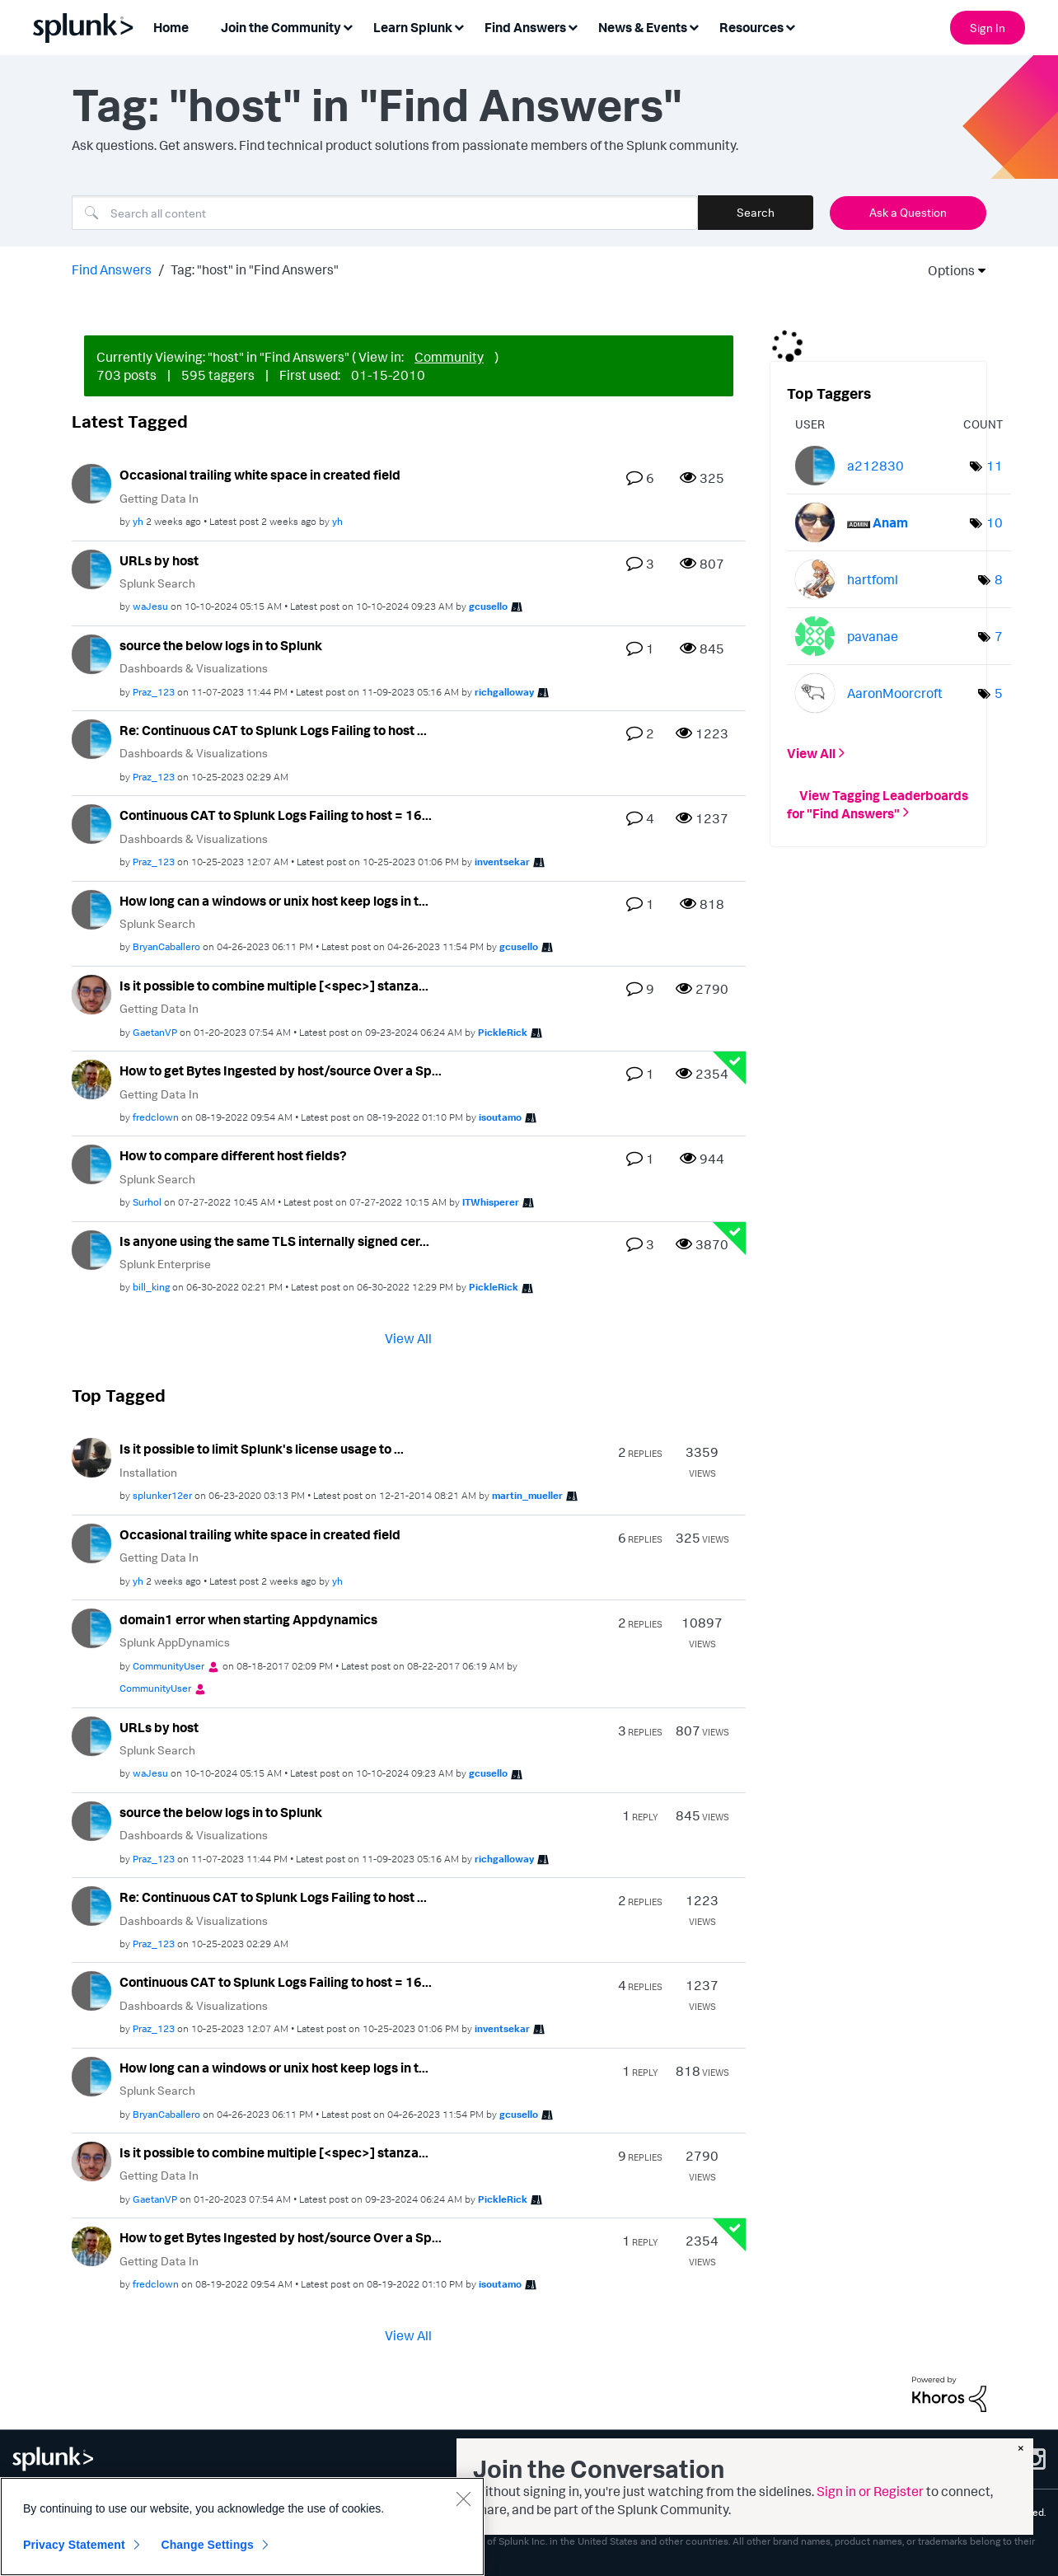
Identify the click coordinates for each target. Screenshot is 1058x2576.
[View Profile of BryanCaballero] (166, 946)
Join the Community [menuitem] (281, 27)
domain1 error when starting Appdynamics (248, 1619)
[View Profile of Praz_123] (154, 692)
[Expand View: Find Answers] (572, 26)
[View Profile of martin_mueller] (527, 1495)
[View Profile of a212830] (875, 465)
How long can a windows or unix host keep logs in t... (273, 900)
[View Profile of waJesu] (150, 606)
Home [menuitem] (171, 27)
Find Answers (112, 269)
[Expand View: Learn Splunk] (459, 26)
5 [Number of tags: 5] (999, 693)
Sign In (987, 28)
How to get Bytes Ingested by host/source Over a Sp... (280, 1070)
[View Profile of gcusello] (488, 606)
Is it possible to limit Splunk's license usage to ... (261, 1448)
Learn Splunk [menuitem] (412, 27)
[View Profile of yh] (138, 521)
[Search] (385, 212)
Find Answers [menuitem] (525, 27)
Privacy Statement (74, 2544)
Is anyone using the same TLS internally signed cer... (274, 1241)
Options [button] (946, 270)
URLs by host (159, 560)
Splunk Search (157, 583)
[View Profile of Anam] (890, 522)
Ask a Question (908, 212)
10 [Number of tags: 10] (994, 522)
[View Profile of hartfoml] (872, 579)
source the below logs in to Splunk (220, 645)
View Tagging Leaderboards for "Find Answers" (877, 803)
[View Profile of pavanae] (872, 636)
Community (449, 357)
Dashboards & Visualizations (193, 668)
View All (408, 1338)
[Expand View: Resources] (790, 26)
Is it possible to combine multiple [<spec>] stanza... (273, 985)
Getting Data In (159, 498)
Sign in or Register (870, 2491)
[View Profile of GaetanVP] (155, 1032)
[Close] (463, 2498)
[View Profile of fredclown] (156, 1117)
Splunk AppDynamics (174, 1642)
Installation (148, 1472)
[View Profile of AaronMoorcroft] (895, 693)
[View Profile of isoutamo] (500, 1117)
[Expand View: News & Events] (694, 26)
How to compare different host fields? (233, 1155)
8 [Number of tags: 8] (999, 579)
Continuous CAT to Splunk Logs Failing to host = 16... (275, 815)
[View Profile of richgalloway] (504, 692)
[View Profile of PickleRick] (502, 1032)
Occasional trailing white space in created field (259, 474)
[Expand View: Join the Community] (347, 26)
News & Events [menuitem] (642, 27)
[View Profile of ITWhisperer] (490, 1202)
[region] (242, 2526)
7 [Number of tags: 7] (999, 636)
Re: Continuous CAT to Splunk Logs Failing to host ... (273, 730)
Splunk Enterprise (165, 1264)
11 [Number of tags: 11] (994, 465)
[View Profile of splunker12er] (162, 1495)
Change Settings (207, 2544)
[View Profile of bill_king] (151, 1287)
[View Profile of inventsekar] (502, 861)
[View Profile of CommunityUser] (168, 1666)
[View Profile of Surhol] (147, 1202)
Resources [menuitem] (751, 27)
